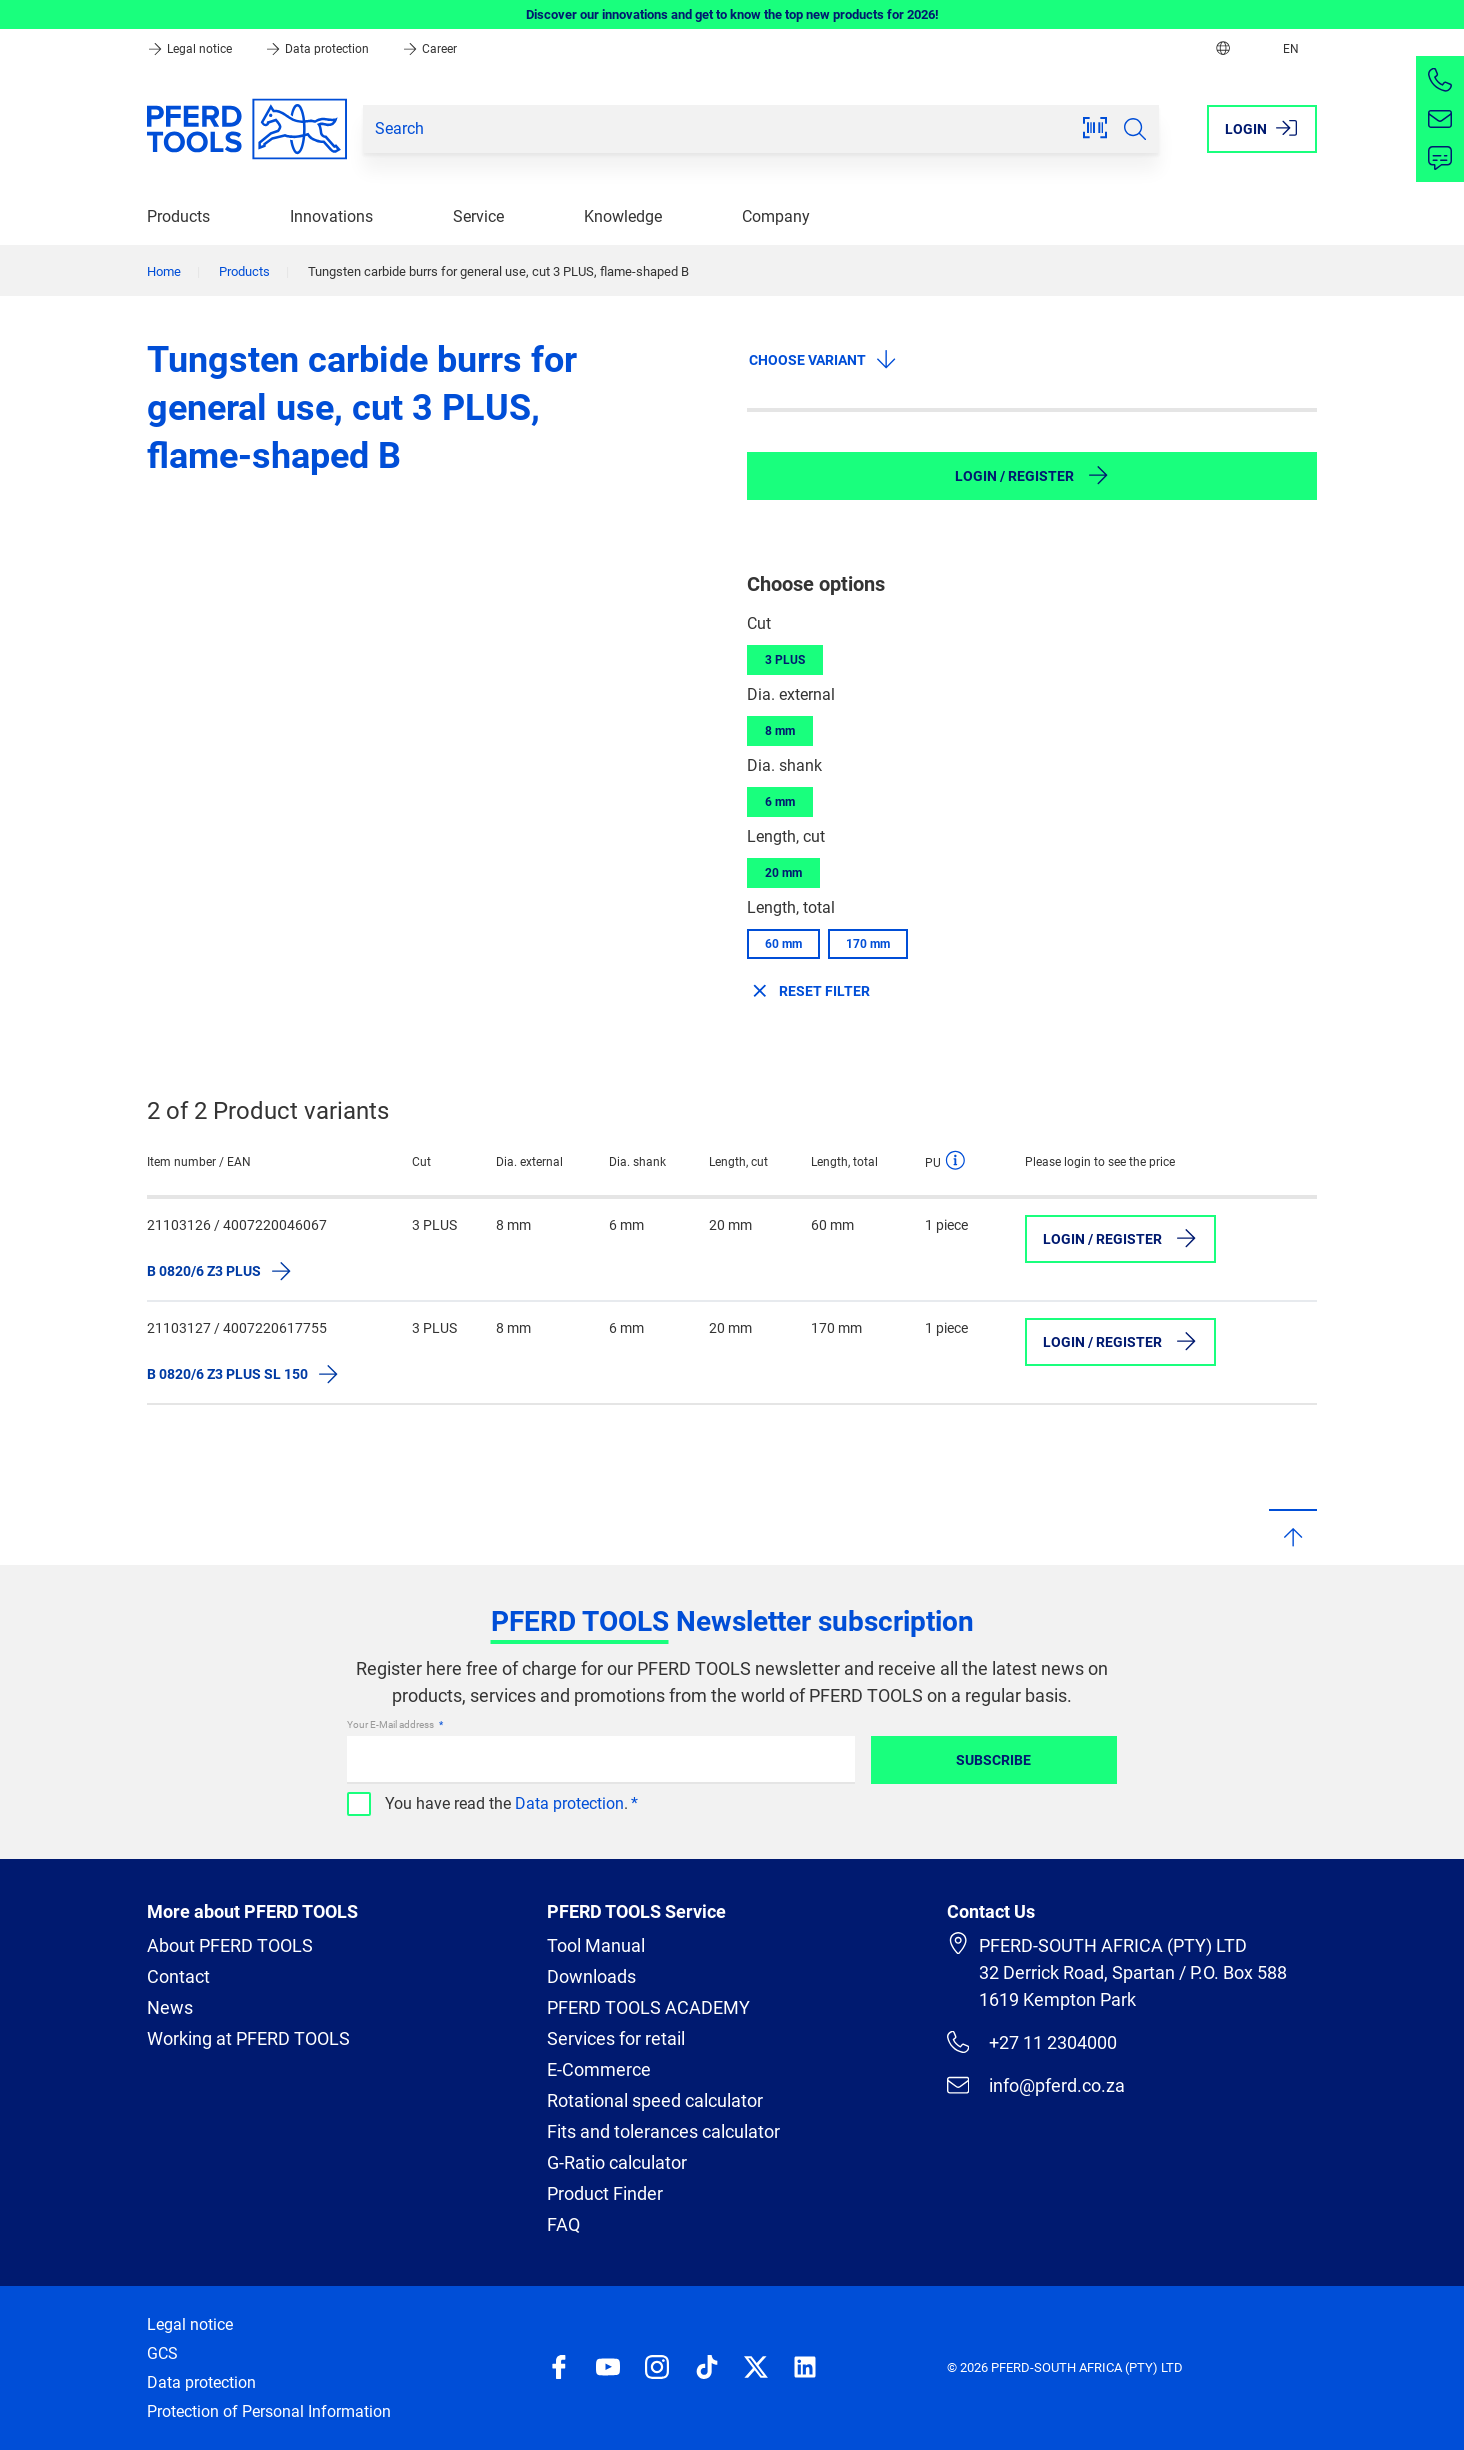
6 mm (780, 802)
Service (478, 216)
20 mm (783, 873)
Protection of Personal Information (269, 2411)
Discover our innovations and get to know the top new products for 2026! (732, 14)
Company (776, 216)
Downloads (591, 1976)
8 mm (780, 731)
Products (178, 216)
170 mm (868, 944)
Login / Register (1032, 475)
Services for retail (616, 2038)
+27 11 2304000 (1032, 2042)
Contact (178, 1976)
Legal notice (191, 49)
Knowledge (623, 216)
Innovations (331, 216)
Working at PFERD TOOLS (248, 2038)
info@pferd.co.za (1036, 2085)
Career (429, 49)
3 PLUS (785, 660)
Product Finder (605, 2193)
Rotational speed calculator (655, 2100)
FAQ (563, 2224)
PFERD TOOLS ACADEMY (648, 2007)
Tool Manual (596, 1945)
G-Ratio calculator (617, 2162)
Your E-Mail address (391, 1724)
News (170, 2007)
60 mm (783, 944)
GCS (162, 2353)
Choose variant (823, 359)
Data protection (318, 49)
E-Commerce (599, 2069)
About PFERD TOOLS (230, 1945)
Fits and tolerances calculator (663, 2131)
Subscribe (993, 1760)
